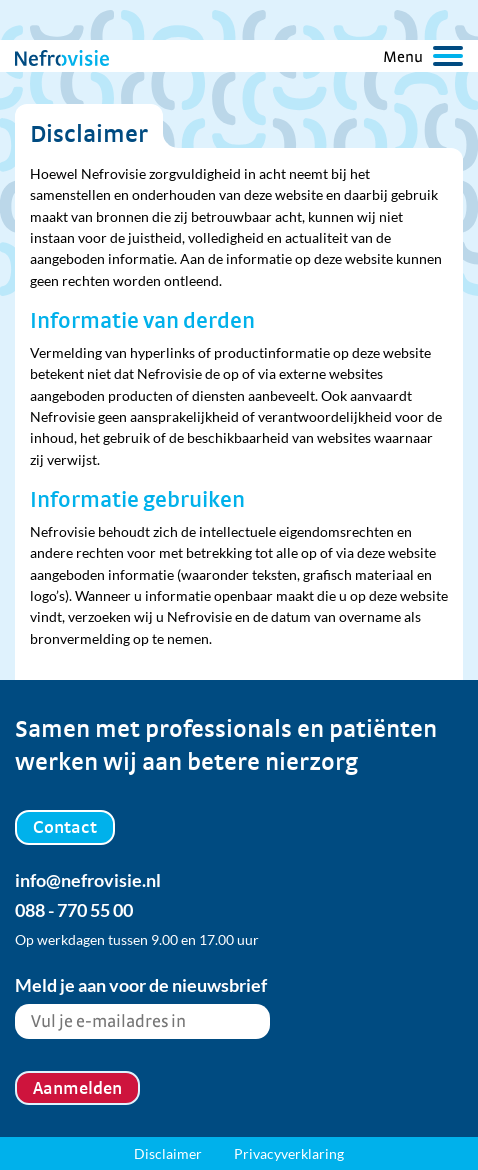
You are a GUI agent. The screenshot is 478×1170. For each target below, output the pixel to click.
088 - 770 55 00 (74, 910)
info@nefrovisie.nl (88, 880)
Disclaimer (168, 1153)
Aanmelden (77, 1087)
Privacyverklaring (289, 1153)
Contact (65, 826)
